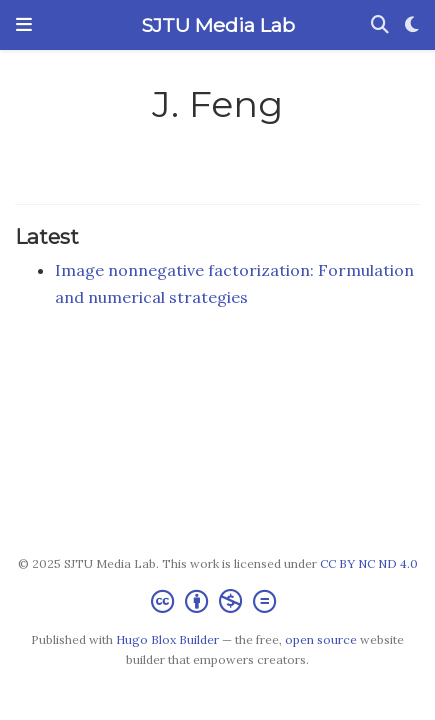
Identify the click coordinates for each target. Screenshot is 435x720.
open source (321, 639)
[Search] (380, 25)
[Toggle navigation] (24, 25)
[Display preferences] (412, 25)
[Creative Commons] (217, 601)
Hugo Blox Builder (167, 639)
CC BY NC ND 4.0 (369, 563)
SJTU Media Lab (218, 25)
